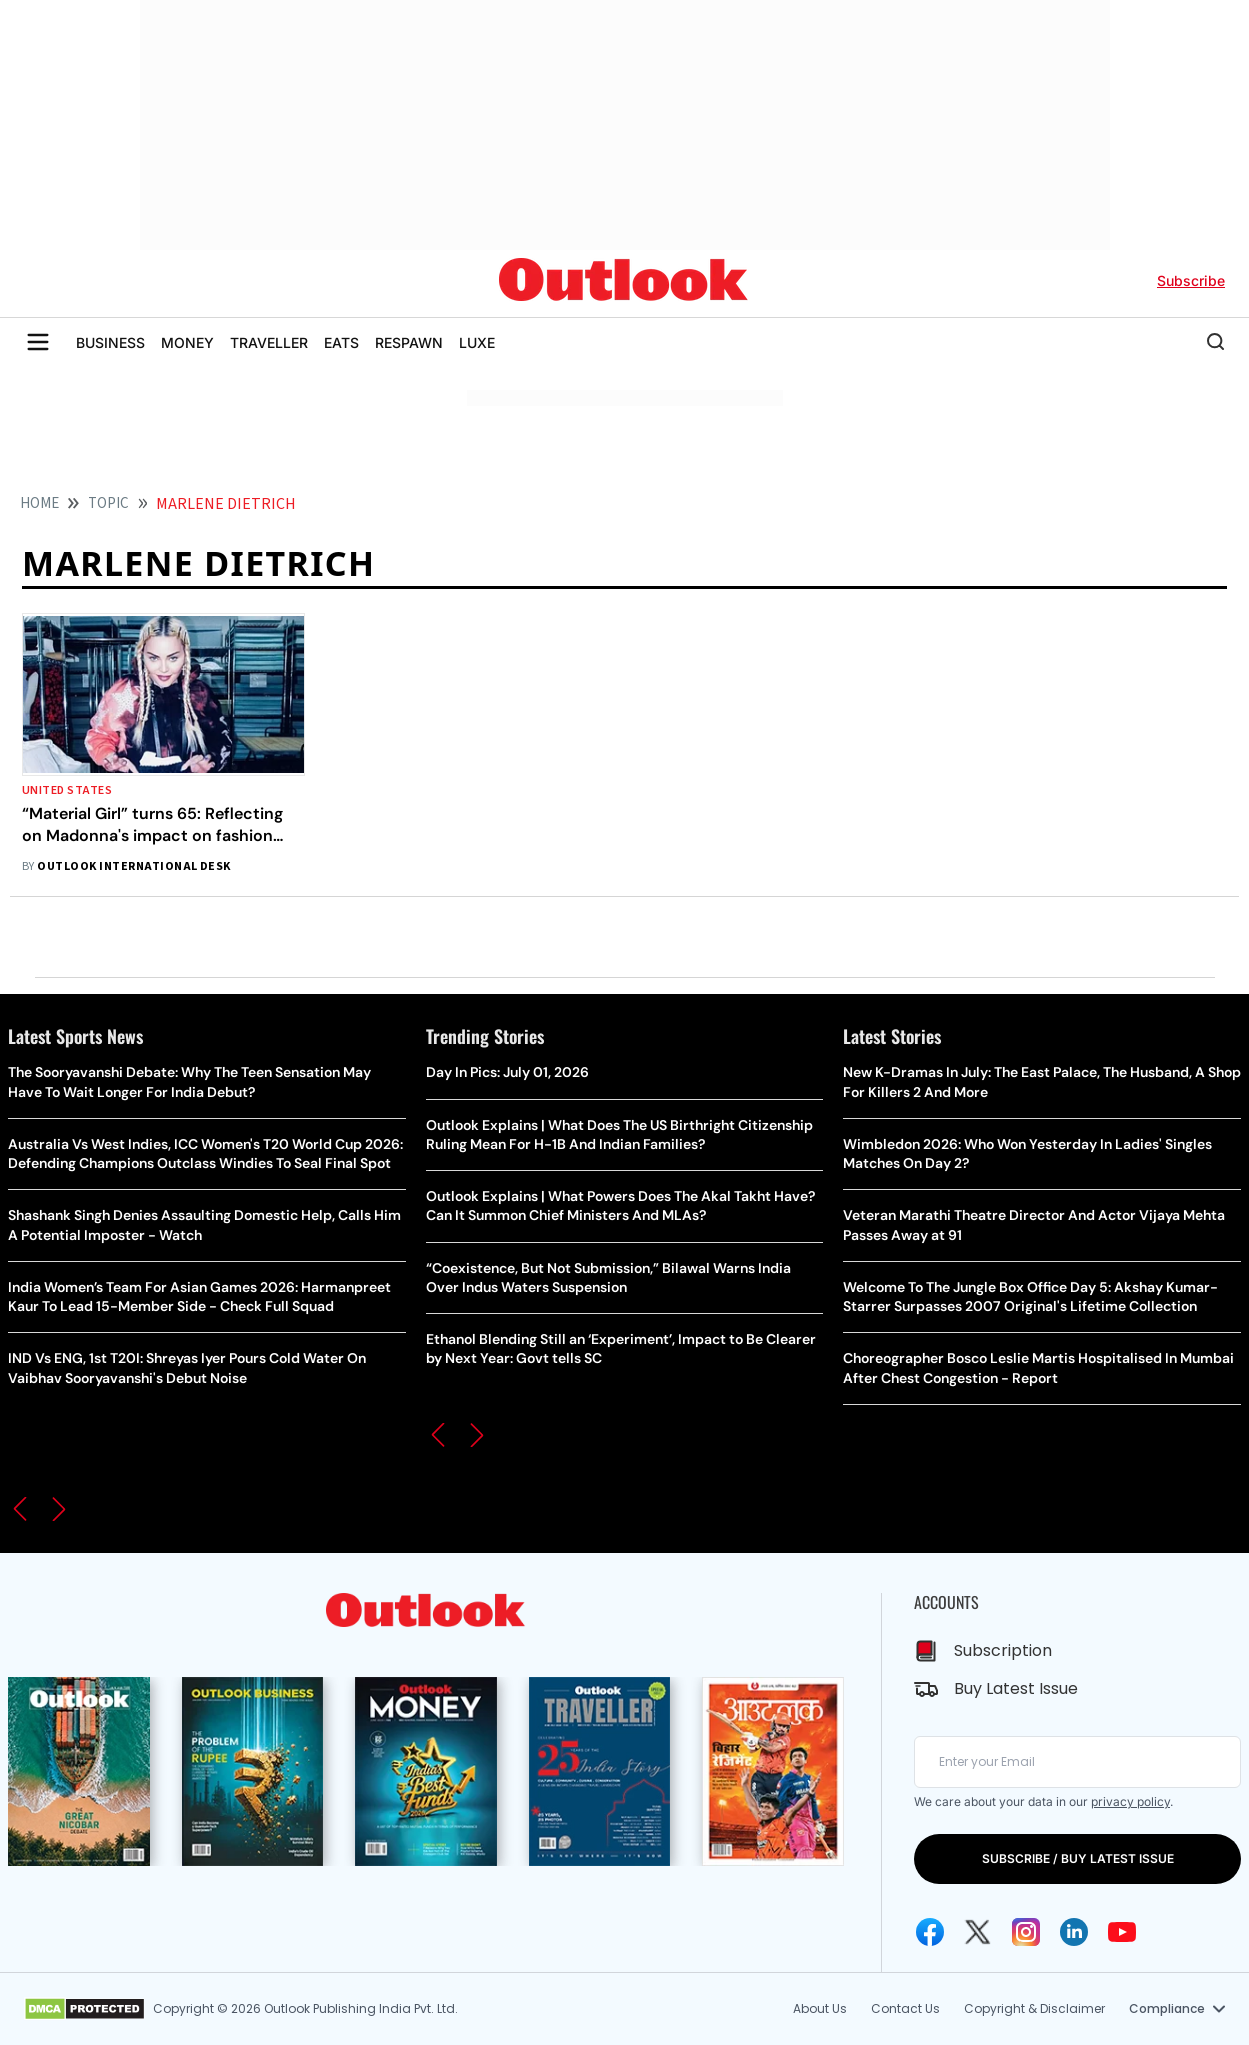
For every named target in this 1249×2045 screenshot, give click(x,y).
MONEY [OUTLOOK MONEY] (187, 342)
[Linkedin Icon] (1074, 1932)
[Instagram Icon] (1026, 1932)
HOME (39, 503)
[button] (20, 1509)
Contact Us (905, 2008)
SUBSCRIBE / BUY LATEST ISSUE (1078, 1858)
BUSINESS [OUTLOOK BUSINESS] (110, 342)
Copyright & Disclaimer (1034, 2008)
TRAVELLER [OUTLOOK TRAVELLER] (269, 342)
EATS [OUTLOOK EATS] (341, 342)
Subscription (1003, 1650)
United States (67, 790)
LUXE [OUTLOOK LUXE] (477, 342)
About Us (820, 2008)
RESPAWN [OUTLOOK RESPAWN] (409, 342)
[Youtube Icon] (1122, 1932)
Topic (108, 503)
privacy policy (1130, 1801)
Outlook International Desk (133, 866)
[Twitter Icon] (978, 1932)
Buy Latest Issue (1016, 1688)
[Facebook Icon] (930, 1932)
